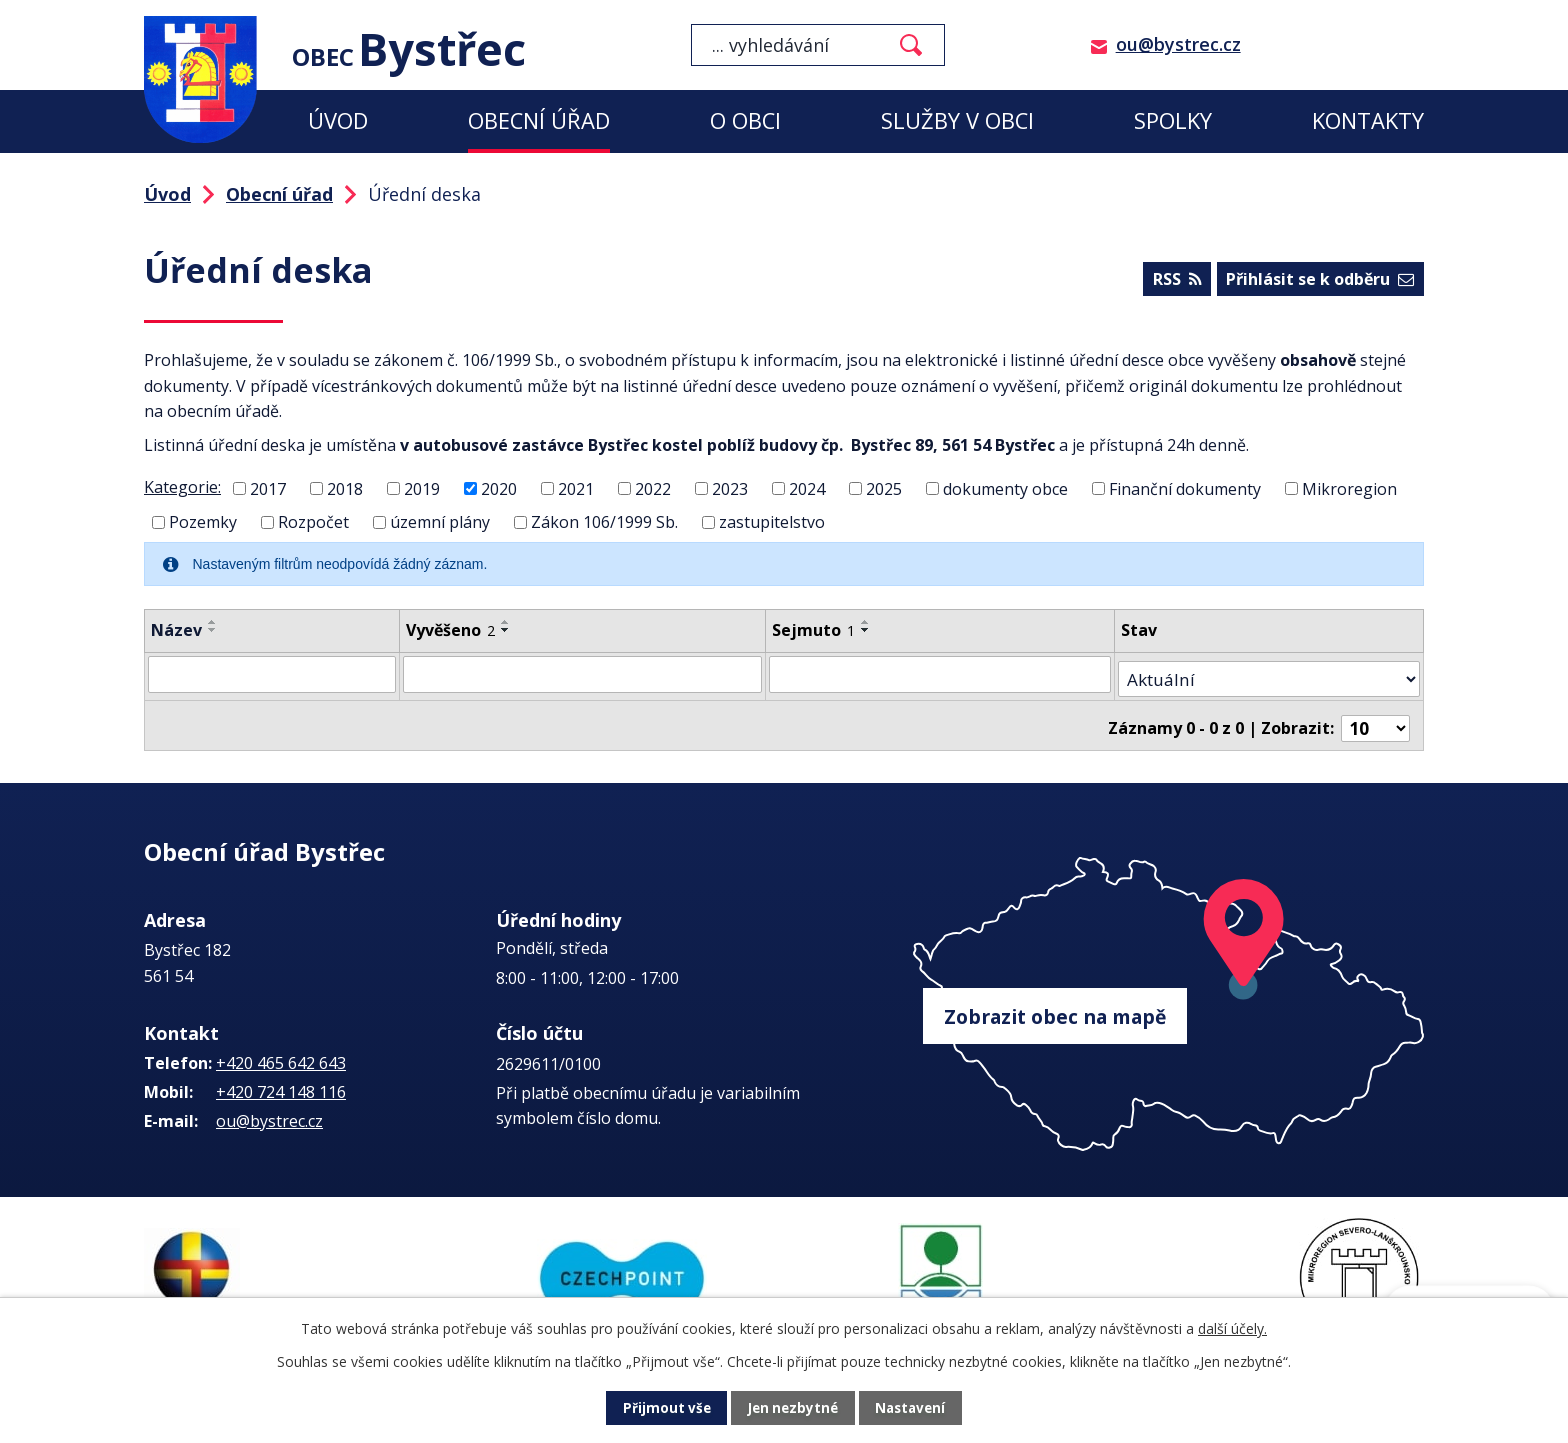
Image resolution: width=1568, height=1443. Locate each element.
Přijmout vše (664, 1408)
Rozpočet (313, 522)
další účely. (1232, 1328)
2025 (884, 488)
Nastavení (913, 1408)
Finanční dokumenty (1185, 488)
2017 (268, 488)
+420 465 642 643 (281, 1061)
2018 (345, 488)
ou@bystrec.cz (1178, 44)
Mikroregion (1349, 488)
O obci (745, 120)
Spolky (1173, 120)
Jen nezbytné (792, 1408)
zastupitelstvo (772, 522)
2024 (807, 488)
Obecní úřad (539, 120)
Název (176, 630)
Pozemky (203, 522)
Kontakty (1368, 120)
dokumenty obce (1005, 488)
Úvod (338, 120)
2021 (576, 488)
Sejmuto (824, 630)
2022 (653, 488)
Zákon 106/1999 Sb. (604, 522)
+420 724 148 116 (281, 1090)
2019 (422, 488)
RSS (1174, 281)
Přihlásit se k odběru (1320, 281)
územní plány (440, 522)
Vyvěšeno (455, 630)
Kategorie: (182, 487)
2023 (730, 488)
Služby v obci (957, 120)
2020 (499, 488)
